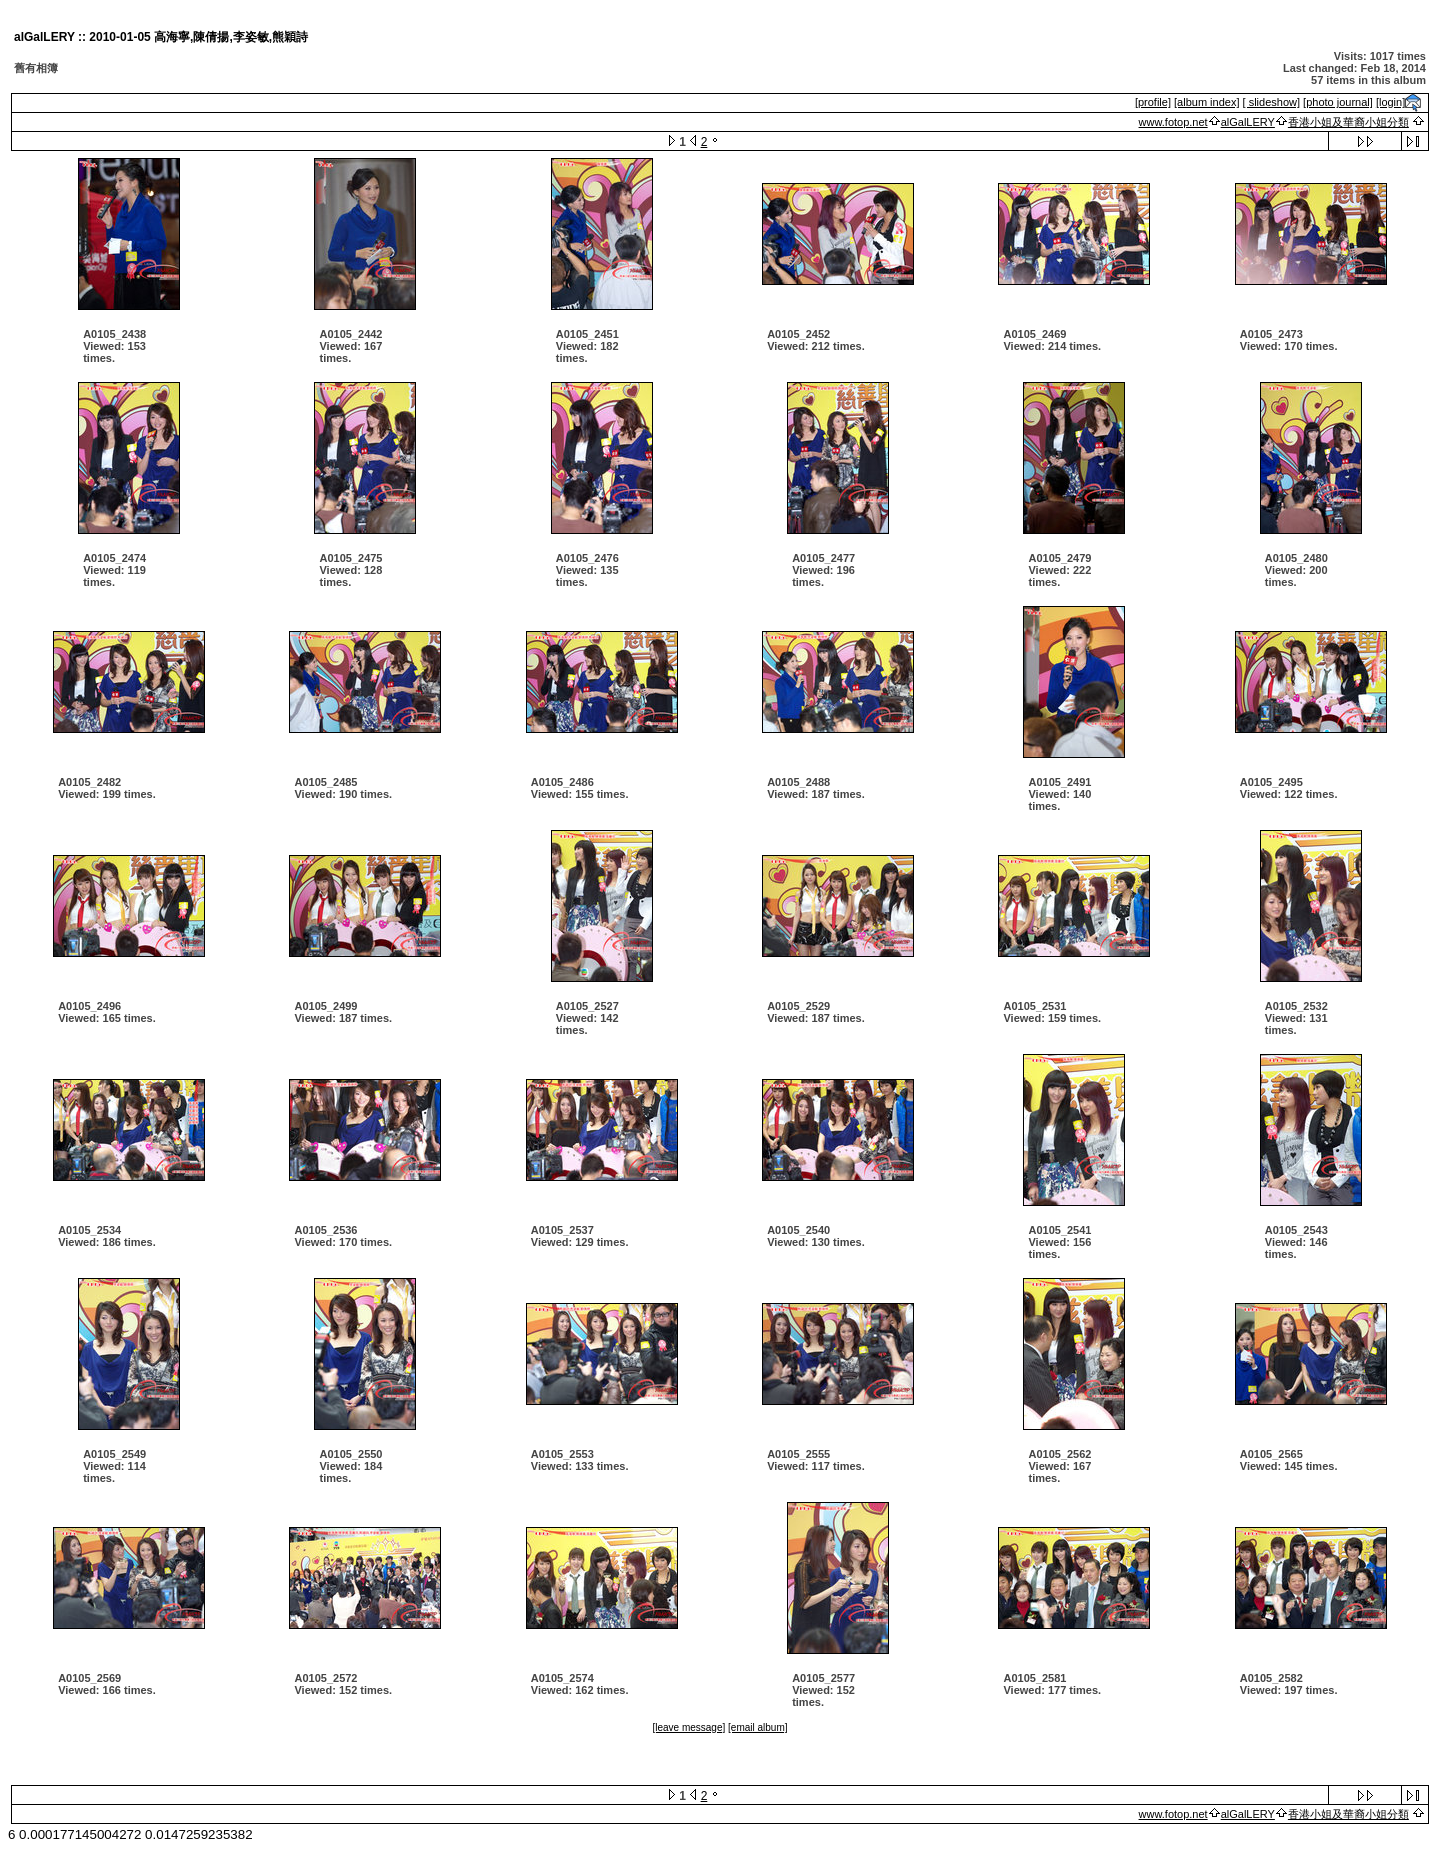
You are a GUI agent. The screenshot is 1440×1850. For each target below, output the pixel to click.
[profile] (1153, 102)
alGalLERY (1248, 122)
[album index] (1206, 102)
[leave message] (688, 1727)
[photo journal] (1338, 102)
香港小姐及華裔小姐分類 (1348, 122)
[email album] (757, 1727)
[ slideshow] (1271, 102)
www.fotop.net (1173, 122)
